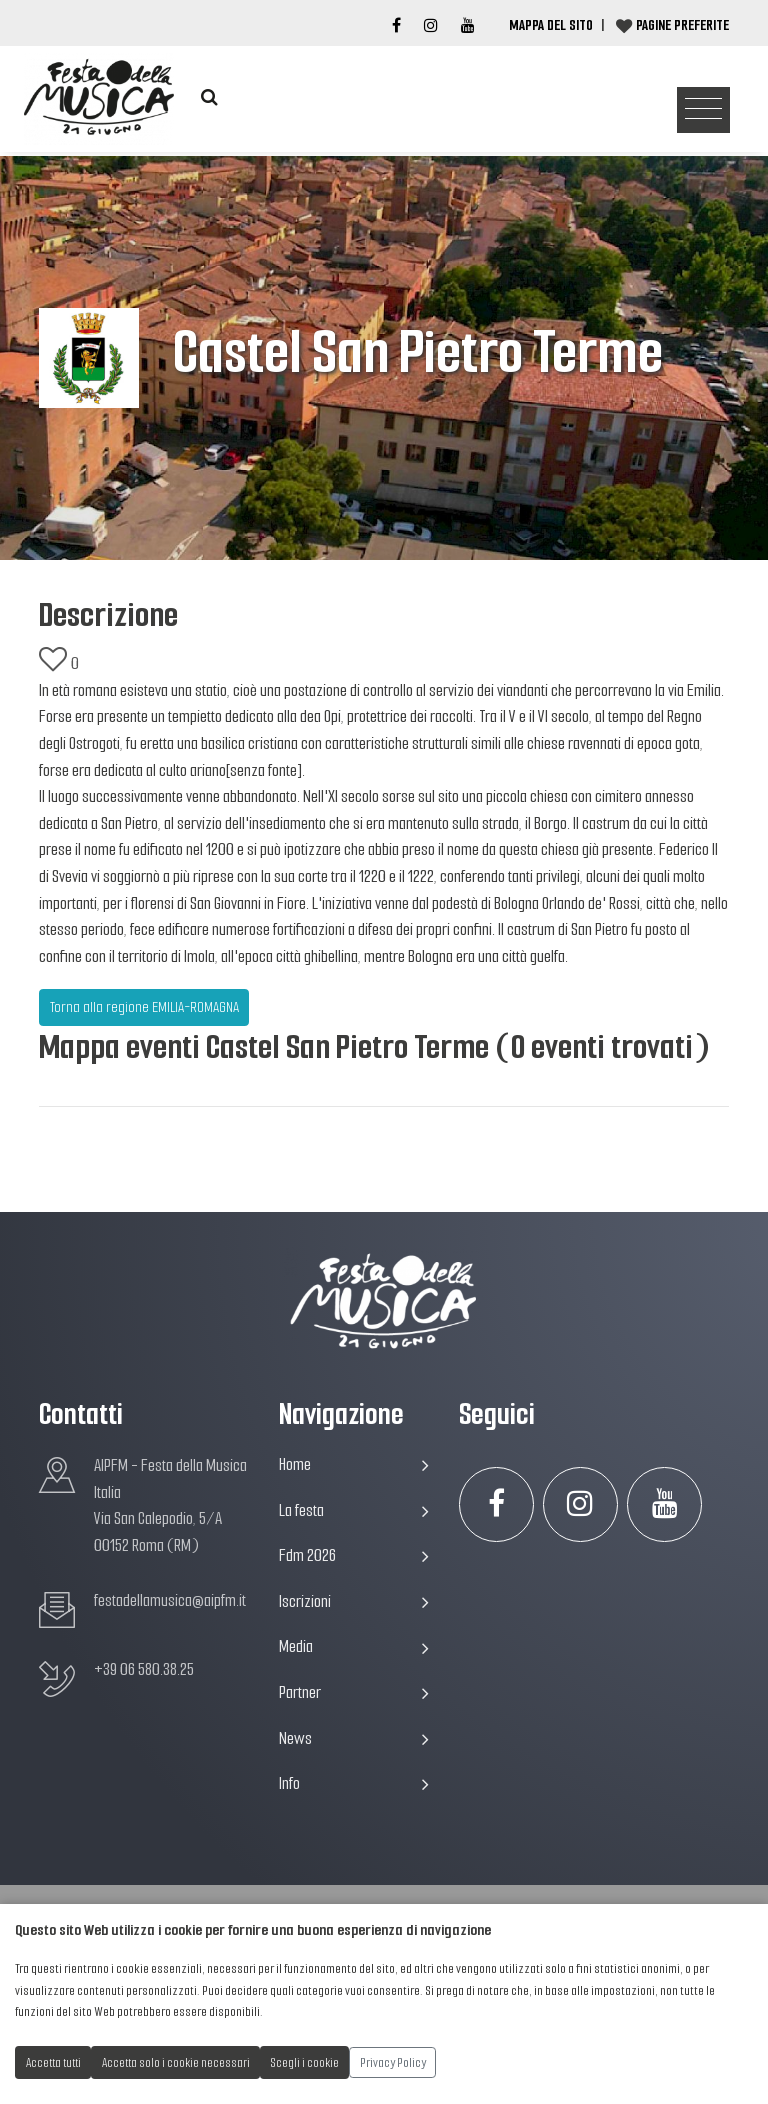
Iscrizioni (354, 1601)
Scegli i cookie (305, 2062)
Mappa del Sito (551, 25)
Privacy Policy (393, 2062)
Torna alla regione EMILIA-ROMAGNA (144, 1007)
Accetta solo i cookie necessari (176, 2062)
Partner (354, 1692)
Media (354, 1646)
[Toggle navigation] (703, 110)
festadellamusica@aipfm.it (170, 1600)
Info (354, 1783)
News (354, 1738)
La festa (354, 1510)
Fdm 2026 (354, 1555)
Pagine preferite (682, 25)
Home (354, 1464)
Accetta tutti (53, 2062)
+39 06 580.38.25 (144, 1669)
